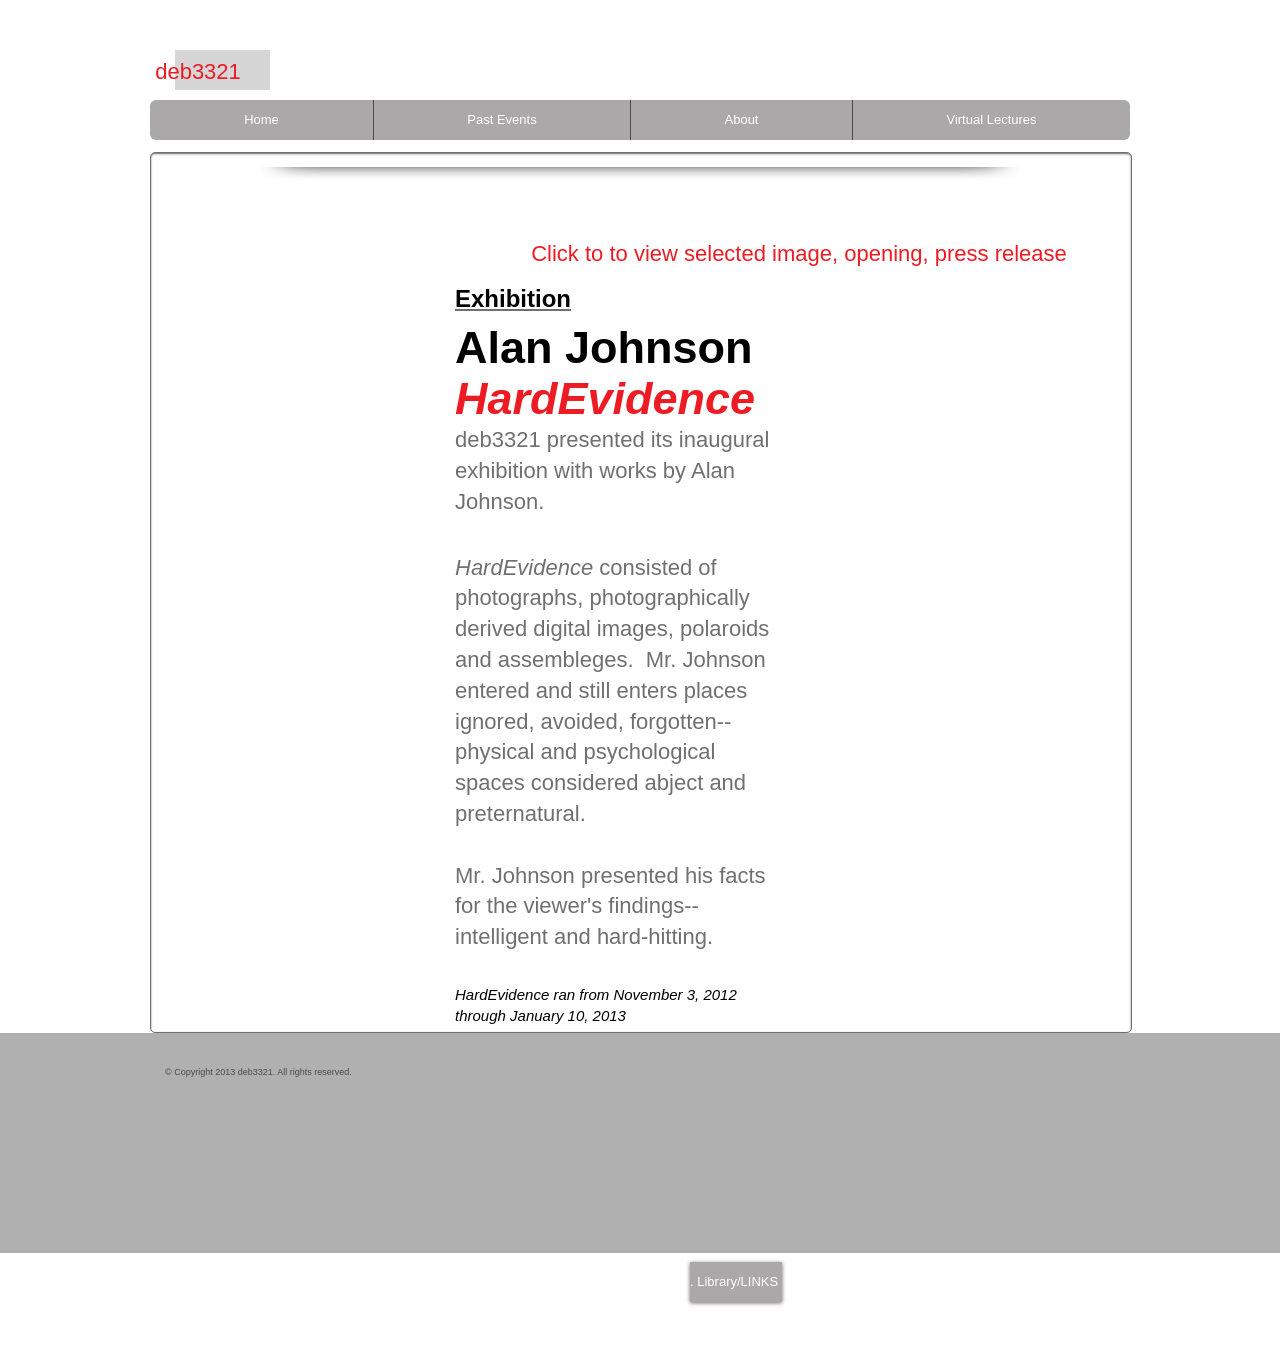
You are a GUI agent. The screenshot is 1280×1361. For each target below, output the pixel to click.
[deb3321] (198, 72)
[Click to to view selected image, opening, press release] (799, 254)
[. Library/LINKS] (736, 1282)
